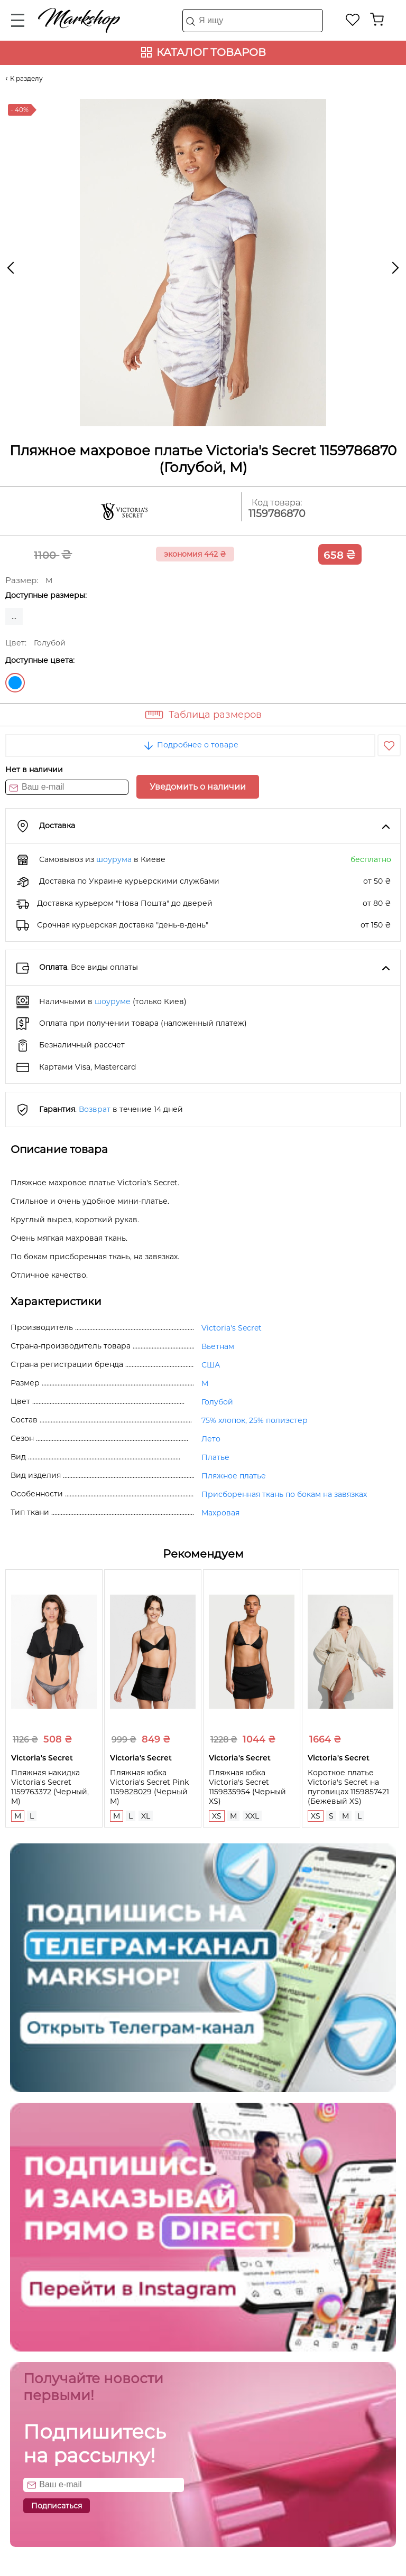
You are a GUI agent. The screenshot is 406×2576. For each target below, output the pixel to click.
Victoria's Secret (231, 1328)
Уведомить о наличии (198, 787)
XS (217, 1816)
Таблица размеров (215, 714)
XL (145, 1816)
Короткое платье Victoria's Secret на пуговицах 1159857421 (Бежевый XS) (348, 1787)
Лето (210, 1439)
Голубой (15, 682)
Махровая (220, 1513)
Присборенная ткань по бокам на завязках (284, 1494)
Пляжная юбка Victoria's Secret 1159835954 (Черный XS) (247, 1787)
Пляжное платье (233, 1476)
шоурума (114, 859)
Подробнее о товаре (190, 745)
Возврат (94, 1109)
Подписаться (56, 2506)
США (210, 1365)
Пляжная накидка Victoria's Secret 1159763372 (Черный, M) (50, 1787)
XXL (252, 1816)
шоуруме (113, 1001)
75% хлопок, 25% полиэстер (254, 1420)
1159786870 (277, 514)
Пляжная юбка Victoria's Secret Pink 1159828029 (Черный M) (149, 1787)
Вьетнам (217, 1346)
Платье (215, 1457)
